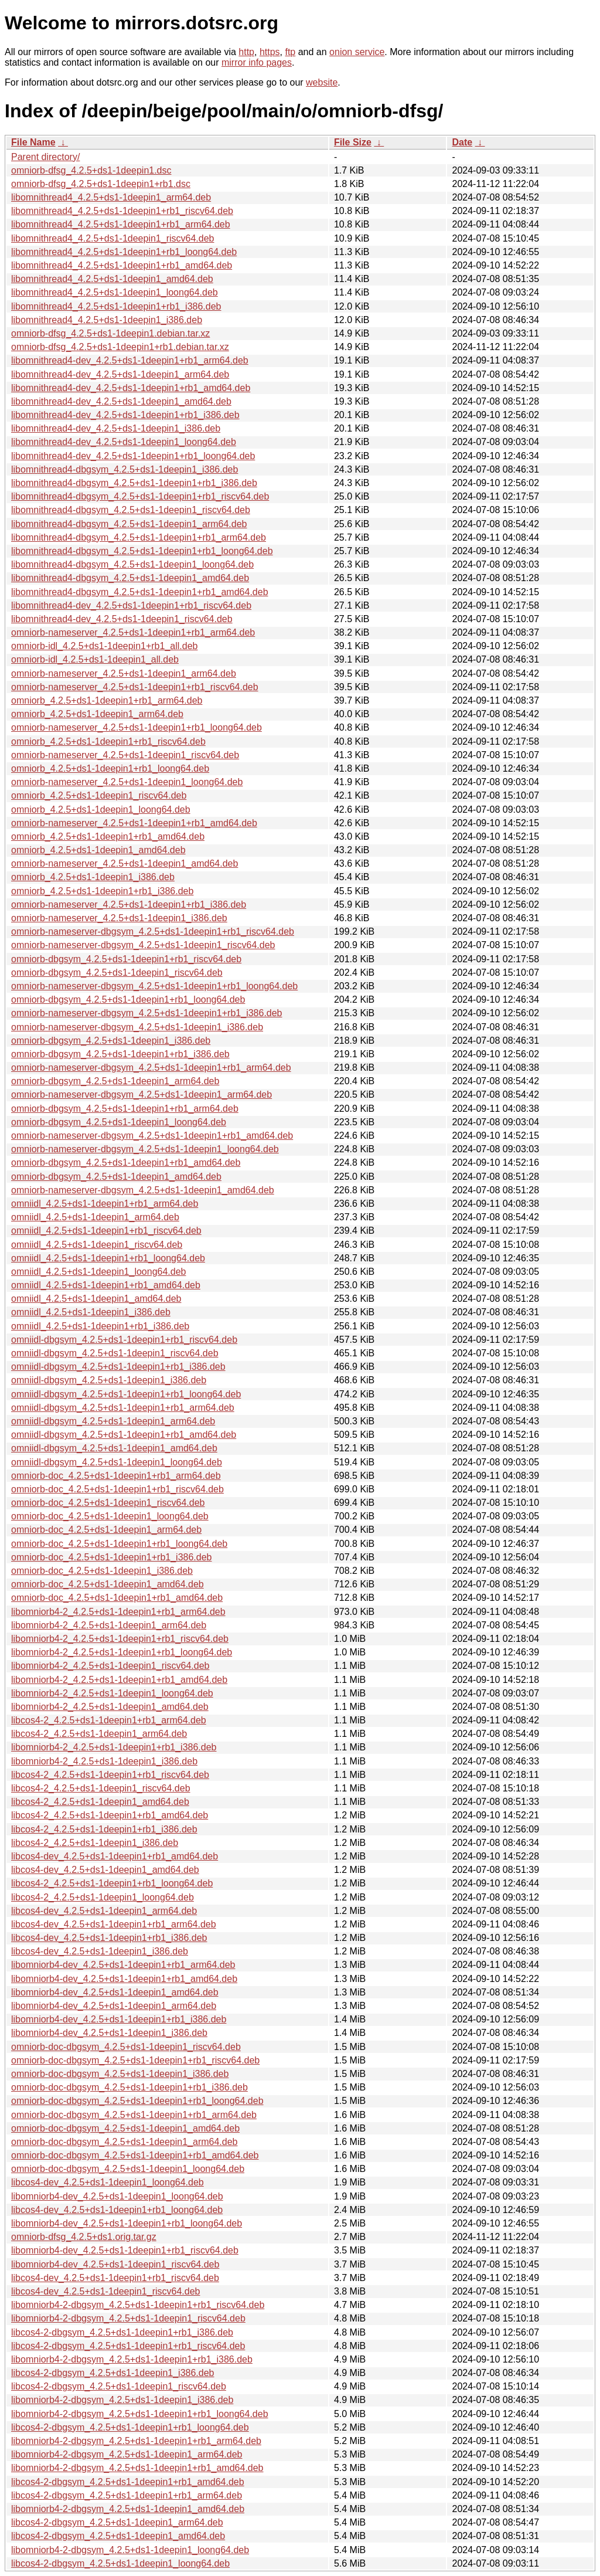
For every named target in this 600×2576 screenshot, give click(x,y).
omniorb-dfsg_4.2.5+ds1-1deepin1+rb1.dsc (100, 184)
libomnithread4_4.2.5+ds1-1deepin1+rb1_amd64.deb (121, 265)
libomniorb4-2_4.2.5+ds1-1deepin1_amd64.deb (110, 1707)
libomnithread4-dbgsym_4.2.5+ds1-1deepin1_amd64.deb (130, 578)
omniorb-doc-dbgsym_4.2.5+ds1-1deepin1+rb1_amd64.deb (135, 2155)
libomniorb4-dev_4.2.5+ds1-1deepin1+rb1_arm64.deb (123, 1965)
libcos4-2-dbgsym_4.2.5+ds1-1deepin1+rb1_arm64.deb (126, 2495)
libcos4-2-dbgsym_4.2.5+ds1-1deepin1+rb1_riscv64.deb (128, 2346)
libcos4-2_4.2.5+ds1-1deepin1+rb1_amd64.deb (109, 1815)
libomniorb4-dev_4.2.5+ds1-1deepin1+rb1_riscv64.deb (124, 2250)
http (246, 52)
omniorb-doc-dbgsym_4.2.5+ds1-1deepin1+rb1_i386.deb (129, 2087)
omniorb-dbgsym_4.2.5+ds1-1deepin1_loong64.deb (118, 1122)
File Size (352, 142)
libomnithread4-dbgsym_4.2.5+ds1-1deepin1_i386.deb (124, 469)
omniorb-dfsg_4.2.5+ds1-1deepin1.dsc (91, 170)
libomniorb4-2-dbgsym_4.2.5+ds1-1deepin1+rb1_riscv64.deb (137, 2305)
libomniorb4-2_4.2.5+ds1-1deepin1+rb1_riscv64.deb (120, 1639)
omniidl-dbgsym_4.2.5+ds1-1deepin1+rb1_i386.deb (118, 1367)
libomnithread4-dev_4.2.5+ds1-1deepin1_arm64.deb (120, 374)
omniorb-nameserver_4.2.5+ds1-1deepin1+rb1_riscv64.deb (134, 687)
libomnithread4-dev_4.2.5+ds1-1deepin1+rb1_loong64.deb (133, 456)
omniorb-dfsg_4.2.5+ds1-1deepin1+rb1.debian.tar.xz (120, 347)
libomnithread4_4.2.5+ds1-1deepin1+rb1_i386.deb (116, 306)
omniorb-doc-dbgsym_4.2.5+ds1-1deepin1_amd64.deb (125, 2128)
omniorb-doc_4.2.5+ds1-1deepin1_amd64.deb (107, 1584)
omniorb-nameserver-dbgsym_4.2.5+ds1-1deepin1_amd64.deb (142, 1190)
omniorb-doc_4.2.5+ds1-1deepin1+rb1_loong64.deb (119, 1544)
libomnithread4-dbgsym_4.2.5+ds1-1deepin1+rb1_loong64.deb (142, 551)
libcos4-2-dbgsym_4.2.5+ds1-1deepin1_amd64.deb (118, 2536)
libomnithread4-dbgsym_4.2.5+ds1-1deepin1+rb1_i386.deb (134, 483)
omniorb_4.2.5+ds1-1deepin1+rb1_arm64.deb (106, 700)
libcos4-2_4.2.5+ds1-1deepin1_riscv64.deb (100, 1788)
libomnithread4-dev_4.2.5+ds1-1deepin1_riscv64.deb (122, 619)
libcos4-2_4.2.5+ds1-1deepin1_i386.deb (94, 1843)
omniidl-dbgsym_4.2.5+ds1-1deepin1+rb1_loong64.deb (126, 1394)
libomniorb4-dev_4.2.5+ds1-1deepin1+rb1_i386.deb (118, 2019)
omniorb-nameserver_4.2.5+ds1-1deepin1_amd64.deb (124, 863)
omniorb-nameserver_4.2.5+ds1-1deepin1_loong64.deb (127, 782)
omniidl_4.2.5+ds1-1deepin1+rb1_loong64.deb (108, 1258)
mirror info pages (256, 62)
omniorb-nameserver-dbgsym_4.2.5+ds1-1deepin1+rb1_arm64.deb (151, 1068)
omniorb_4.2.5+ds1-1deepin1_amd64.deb (98, 850)
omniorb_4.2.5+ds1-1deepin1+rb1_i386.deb (102, 891)
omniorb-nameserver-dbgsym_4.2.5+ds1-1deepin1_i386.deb (137, 1027)
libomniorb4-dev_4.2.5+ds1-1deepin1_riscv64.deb (115, 2264)
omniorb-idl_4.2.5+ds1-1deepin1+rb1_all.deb (104, 646)
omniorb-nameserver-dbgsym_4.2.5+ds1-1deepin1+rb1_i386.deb (146, 1013)
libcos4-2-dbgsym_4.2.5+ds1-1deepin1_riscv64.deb (118, 2386)
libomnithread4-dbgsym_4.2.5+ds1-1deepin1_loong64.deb (132, 564)
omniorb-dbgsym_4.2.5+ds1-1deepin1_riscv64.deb (117, 973)
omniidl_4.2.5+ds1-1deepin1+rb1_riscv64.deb (106, 1231)
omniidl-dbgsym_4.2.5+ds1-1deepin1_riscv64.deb (115, 1353)
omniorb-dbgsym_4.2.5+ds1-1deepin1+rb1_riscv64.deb (126, 959)
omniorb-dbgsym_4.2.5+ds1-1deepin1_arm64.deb (115, 1081)
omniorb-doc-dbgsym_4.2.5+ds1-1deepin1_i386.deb (120, 2074)
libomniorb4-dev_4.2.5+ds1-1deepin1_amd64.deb (115, 1992)
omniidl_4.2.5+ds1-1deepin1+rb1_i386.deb (100, 1326)
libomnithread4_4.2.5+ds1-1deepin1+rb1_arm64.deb (120, 224)
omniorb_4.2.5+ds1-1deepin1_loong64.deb (100, 809)
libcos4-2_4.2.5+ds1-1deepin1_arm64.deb (99, 1734)
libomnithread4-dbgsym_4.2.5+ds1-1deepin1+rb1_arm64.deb (138, 537)
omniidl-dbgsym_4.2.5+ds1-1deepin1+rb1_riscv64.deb (124, 1340)
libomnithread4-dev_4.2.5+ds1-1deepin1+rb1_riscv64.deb (131, 605)
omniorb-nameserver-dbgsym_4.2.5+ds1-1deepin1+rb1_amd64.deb (152, 1136)
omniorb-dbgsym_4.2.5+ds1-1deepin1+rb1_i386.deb (120, 1054)
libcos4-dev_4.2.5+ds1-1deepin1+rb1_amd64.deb (114, 1856)
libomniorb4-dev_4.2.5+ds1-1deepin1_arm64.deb (113, 2006)
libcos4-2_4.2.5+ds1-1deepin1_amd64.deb (100, 1802)
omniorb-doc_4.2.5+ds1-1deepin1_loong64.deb (110, 1516)
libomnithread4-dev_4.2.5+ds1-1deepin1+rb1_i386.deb (125, 415)
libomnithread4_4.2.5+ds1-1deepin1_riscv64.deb (112, 238)
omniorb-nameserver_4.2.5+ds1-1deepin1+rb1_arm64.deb (133, 632)
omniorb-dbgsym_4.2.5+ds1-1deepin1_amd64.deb (116, 1177)
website (322, 82)
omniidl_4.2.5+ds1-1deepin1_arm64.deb (95, 1217)
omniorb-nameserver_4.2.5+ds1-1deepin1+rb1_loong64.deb (136, 727)
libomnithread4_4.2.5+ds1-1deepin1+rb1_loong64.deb (124, 252)
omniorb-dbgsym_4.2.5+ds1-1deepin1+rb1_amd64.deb (125, 1162)
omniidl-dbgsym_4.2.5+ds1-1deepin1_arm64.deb (113, 1421)
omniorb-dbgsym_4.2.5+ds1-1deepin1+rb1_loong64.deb (128, 999)
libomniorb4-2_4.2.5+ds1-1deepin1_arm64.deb (108, 1625)
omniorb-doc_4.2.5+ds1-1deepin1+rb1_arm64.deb (116, 1476)
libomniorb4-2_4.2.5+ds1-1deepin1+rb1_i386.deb (114, 1747)
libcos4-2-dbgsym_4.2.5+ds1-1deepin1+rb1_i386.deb (122, 2332)
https (270, 52)
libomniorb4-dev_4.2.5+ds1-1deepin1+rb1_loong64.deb (126, 2223)
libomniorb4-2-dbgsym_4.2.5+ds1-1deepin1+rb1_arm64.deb (136, 2441)
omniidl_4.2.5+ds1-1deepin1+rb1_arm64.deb (104, 1204)
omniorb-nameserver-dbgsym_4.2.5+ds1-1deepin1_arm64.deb (141, 1094)
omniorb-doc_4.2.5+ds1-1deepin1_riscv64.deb (107, 1503)
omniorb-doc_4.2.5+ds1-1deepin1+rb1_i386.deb (111, 1557)
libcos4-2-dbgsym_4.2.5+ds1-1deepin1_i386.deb (112, 2373)
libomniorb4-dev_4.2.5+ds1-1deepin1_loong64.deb (117, 2196)
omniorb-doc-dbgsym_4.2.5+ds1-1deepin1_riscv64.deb (126, 2047)
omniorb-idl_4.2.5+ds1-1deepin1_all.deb (95, 659)
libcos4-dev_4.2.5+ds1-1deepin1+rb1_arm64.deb (113, 1924)
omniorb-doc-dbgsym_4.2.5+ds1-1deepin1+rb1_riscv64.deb (135, 2060)
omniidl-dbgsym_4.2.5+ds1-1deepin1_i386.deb (108, 1380)
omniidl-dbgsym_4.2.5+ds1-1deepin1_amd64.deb (114, 1448)
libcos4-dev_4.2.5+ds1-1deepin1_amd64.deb (105, 1870)
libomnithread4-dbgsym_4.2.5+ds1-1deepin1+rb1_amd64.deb (139, 592)
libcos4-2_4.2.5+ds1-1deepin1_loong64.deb (102, 1897)
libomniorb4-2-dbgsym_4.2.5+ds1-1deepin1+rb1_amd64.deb (137, 2468)
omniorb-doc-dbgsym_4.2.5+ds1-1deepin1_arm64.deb (124, 2142)
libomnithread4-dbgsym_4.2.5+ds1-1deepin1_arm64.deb (129, 524)
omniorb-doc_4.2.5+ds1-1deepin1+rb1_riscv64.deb (117, 1489)
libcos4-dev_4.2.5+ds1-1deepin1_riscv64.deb (105, 2291)
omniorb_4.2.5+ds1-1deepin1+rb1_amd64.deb (107, 836)
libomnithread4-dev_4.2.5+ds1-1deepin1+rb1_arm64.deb (129, 360)
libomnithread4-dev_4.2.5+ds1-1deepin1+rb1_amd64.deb (130, 388)
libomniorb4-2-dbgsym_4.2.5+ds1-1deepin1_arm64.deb (126, 2454)
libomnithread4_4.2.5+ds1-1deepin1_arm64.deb (111, 197)
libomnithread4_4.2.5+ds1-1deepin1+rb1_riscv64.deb (122, 211)
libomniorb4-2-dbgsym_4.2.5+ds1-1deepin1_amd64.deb (127, 2509)
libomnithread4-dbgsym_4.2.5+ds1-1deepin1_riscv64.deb (130, 510)
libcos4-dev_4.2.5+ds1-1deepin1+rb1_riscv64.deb (115, 2278)
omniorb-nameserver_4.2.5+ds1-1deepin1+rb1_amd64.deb (134, 823)
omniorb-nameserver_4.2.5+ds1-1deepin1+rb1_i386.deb (128, 904)
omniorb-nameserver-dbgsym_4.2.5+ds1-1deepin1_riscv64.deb (143, 945)
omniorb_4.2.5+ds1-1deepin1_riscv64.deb (98, 795)
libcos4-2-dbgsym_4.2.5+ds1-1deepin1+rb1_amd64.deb (127, 2482)
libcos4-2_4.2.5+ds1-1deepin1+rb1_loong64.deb (112, 1883)
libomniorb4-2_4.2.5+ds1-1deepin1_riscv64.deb (110, 1666)
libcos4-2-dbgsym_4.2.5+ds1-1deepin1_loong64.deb (120, 2563)
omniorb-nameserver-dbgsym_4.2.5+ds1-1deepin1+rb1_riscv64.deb (152, 931)
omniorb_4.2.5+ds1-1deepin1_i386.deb (93, 877)
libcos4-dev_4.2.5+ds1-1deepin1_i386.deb (99, 1951)
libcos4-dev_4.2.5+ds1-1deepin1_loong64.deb (107, 2182)
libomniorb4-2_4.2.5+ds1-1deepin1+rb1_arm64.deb (118, 1612)
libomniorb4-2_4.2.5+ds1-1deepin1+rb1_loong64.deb (121, 1652)
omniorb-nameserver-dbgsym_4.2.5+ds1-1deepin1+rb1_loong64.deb (154, 986)
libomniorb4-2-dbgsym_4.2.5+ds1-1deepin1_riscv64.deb (128, 2318)
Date (462, 142)
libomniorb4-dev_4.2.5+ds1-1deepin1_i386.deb (109, 2033)
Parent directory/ (45, 157)
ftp (290, 52)
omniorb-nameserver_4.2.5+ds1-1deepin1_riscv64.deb (125, 755)
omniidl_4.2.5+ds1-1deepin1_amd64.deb (96, 1299)
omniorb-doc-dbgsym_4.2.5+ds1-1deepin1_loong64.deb (127, 2169)
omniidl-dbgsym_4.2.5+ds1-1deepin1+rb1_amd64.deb (123, 1435)
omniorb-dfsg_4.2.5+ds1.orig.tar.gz (83, 2237)
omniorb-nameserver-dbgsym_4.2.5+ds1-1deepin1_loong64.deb (145, 1149)
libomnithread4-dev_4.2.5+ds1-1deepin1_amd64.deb (121, 401)
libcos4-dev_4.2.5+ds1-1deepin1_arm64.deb (104, 1911)
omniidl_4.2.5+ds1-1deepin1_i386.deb (91, 1312)
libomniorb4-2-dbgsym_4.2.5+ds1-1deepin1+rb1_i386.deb (132, 2359)
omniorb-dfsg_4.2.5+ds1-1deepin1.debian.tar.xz (110, 333)
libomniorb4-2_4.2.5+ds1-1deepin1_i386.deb (104, 1761)
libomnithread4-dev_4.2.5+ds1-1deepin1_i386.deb (115, 428)
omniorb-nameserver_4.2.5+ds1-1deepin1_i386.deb (119, 918)
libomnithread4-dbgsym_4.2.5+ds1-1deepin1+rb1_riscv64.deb (140, 496)
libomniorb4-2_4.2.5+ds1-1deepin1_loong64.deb (112, 1693)
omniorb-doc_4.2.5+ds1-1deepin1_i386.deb (102, 1571)
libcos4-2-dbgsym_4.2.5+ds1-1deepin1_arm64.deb (117, 2522)
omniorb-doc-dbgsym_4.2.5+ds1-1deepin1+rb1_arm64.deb (134, 2115)
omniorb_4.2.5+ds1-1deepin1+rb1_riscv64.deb (108, 741)
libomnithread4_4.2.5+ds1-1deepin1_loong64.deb (114, 292)
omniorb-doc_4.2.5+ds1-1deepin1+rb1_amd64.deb (117, 1598)
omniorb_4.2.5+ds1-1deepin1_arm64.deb (97, 714)
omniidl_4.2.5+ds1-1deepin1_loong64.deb (98, 1272)
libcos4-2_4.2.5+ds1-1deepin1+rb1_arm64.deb (108, 1720)
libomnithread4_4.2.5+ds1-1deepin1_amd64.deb (112, 279)
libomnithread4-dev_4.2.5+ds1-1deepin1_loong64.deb (123, 442)
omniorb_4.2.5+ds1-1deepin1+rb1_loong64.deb (110, 768)
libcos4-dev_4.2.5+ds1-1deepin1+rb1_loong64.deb (117, 2210)
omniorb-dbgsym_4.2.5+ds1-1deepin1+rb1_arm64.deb (124, 1109)
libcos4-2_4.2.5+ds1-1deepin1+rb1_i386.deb (104, 1829)
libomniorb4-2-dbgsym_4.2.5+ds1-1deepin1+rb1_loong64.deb (139, 2414)
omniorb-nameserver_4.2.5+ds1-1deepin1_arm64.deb (123, 673)
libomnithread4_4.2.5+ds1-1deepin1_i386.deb (106, 320)
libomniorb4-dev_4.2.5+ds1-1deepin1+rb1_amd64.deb (124, 1979)
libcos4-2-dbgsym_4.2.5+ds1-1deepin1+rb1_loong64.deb (130, 2427)
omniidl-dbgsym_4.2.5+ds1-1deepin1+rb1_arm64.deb (122, 1408)
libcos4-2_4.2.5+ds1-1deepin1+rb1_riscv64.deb (110, 1775)
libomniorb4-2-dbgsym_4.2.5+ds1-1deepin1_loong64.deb (130, 2550)
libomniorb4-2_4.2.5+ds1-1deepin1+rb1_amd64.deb (119, 1680)
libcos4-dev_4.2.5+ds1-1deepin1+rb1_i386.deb (109, 1938)
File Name (33, 142)
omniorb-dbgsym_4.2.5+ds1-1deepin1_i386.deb (110, 1041)
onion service (356, 52)
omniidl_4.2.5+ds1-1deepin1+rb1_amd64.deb (105, 1285)
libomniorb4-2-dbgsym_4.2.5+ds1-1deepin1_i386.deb (122, 2400)
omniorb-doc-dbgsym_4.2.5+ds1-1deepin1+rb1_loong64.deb (137, 2101)
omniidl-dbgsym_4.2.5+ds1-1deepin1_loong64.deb (116, 1462)
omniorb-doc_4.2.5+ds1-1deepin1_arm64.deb (106, 1530)
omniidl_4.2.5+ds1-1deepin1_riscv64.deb (96, 1245)
